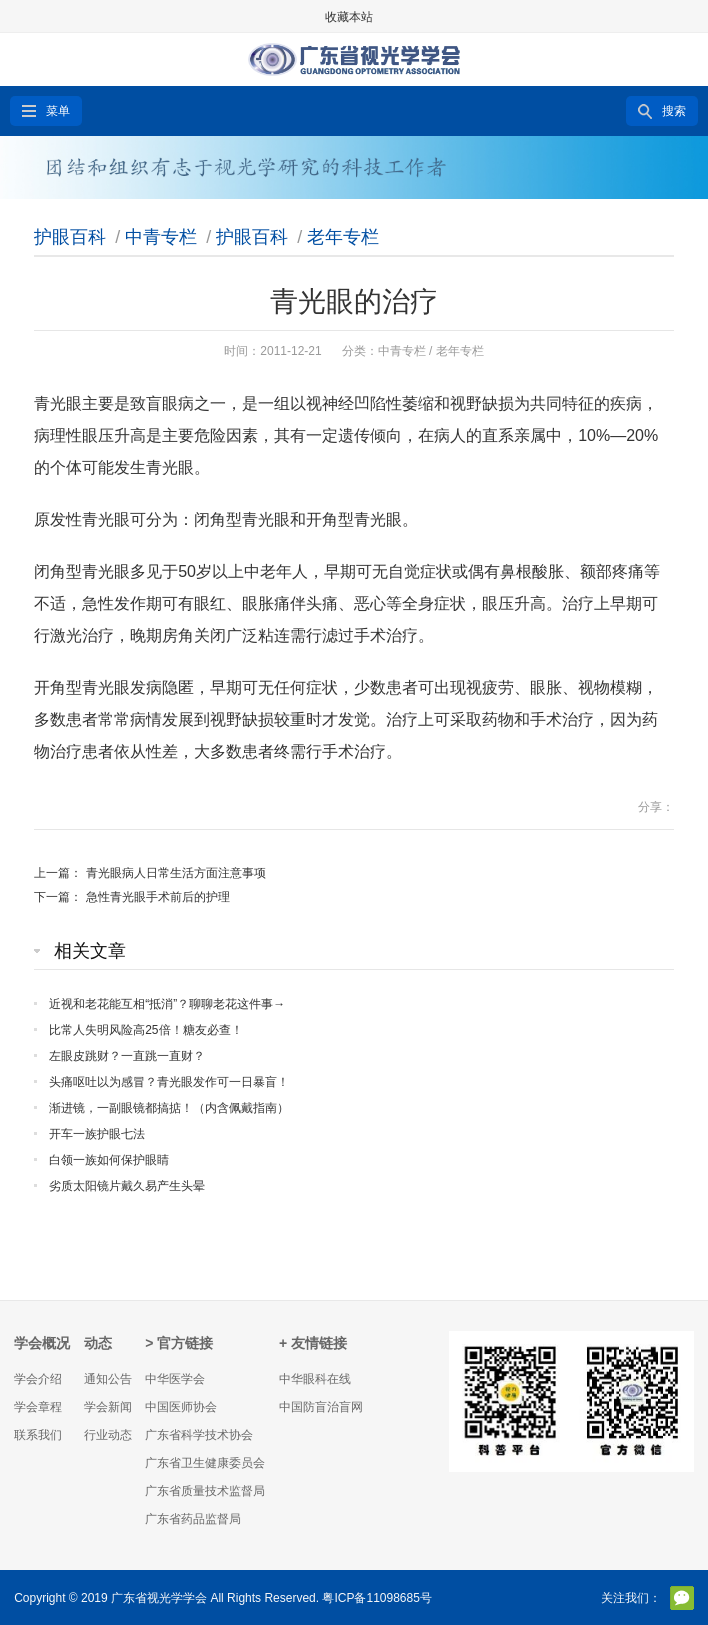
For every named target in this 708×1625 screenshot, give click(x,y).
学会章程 (38, 1407)
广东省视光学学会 (159, 1598)
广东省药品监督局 (193, 1519)
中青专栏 (161, 237)
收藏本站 (349, 17)
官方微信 (682, 1598)
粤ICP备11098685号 (376, 1598)
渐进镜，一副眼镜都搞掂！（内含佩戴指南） (169, 1108)
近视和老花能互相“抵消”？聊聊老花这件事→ (167, 1004)
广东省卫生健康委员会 (205, 1463)
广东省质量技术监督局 (205, 1491)
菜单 (58, 111)
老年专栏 (343, 237)
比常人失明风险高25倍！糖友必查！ (145, 1030)
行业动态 (108, 1435)
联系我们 (38, 1435)
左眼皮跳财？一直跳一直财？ (127, 1056)
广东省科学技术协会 (199, 1435)
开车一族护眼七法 (97, 1134)
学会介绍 (38, 1379)
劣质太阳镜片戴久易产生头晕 (127, 1186)
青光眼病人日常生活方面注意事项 (176, 873)
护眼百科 (70, 237)
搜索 (674, 111)
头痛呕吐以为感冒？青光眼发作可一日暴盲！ (169, 1082)
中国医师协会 (181, 1407)
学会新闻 (108, 1407)
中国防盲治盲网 (321, 1407)
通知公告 (108, 1379)
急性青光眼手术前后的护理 (158, 897)
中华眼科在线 (315, 1379)
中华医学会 (175, 1379)
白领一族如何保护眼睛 (109, 1160)
